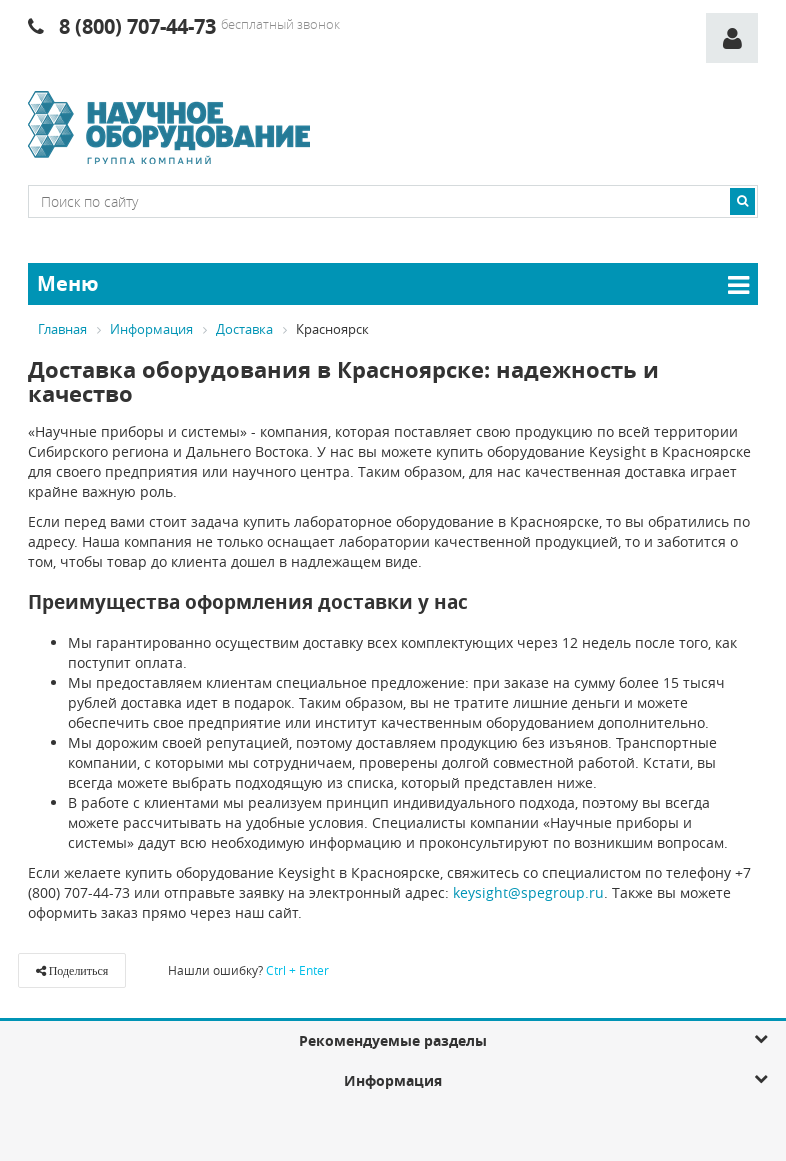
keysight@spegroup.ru (528, 891)
